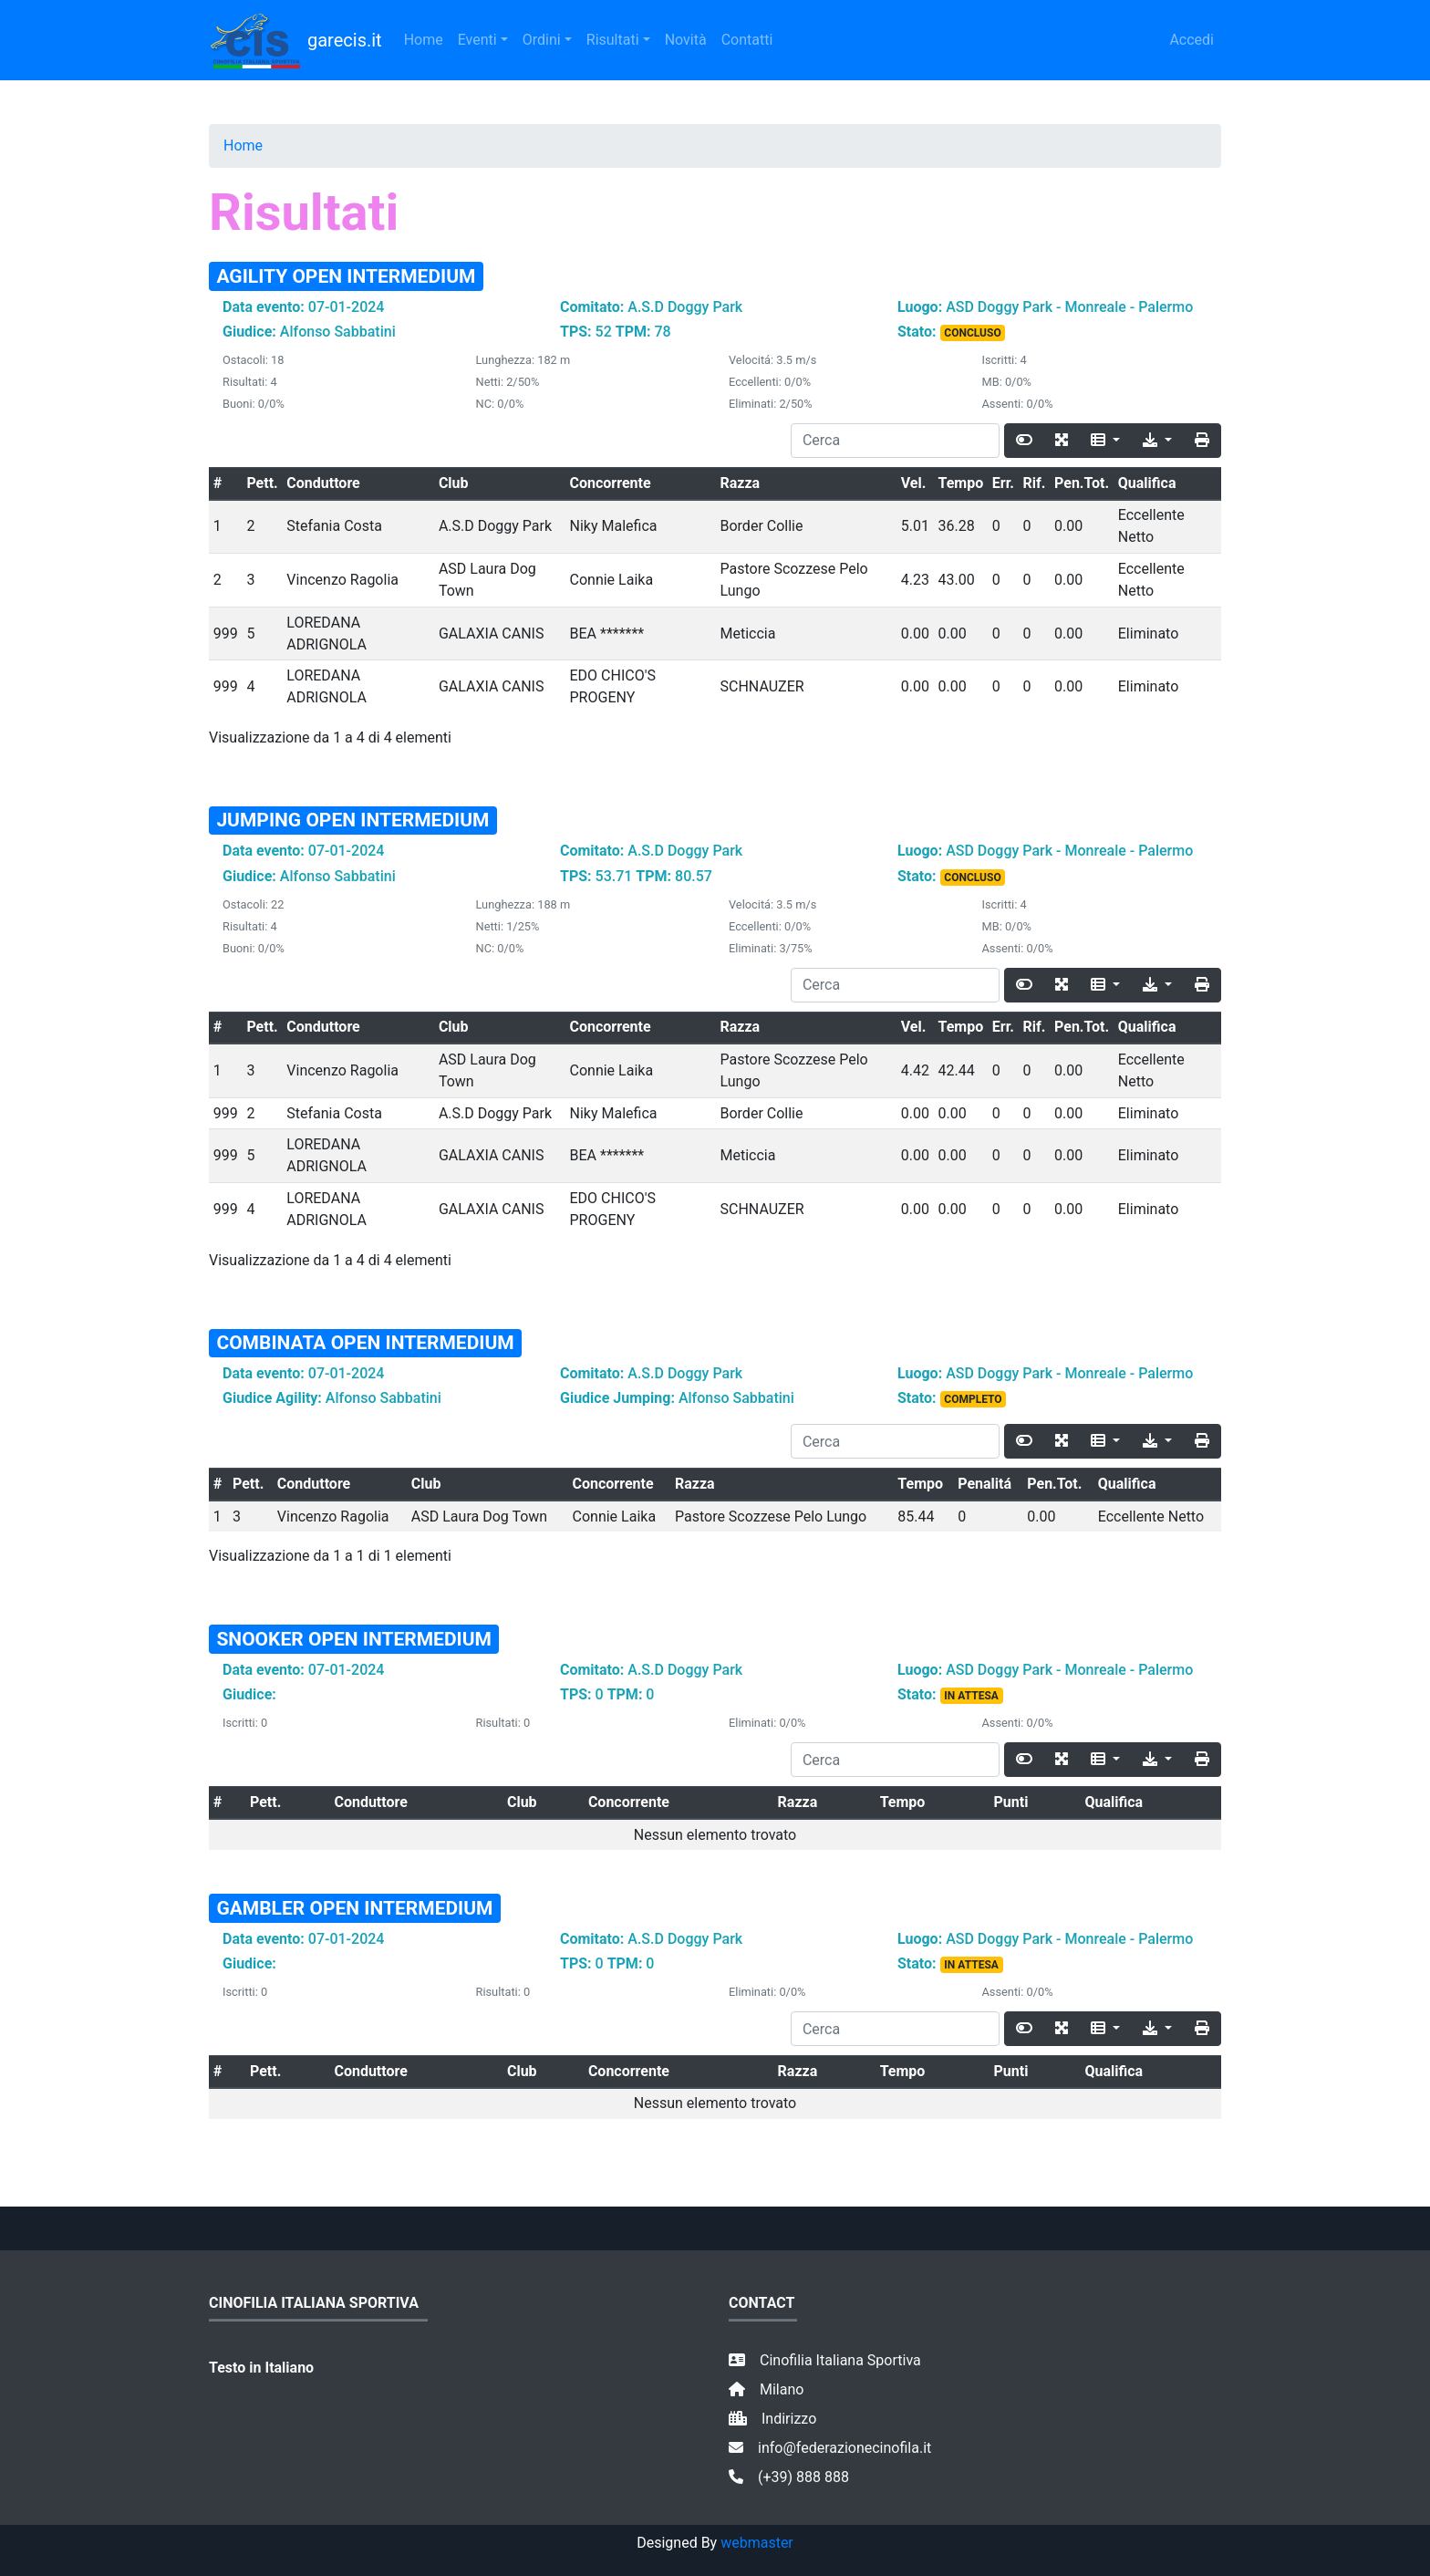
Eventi (477, 39)
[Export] (1157, 440)
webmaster (756, 2542)
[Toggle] (1024, 440)
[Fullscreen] (1061, 440)
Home (423, 39)
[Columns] (1105, 440)
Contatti (747, 39)
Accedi (1191, 39)
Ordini (542, 39)
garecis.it (295, 40)
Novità (686, 39)
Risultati (612, 39)
